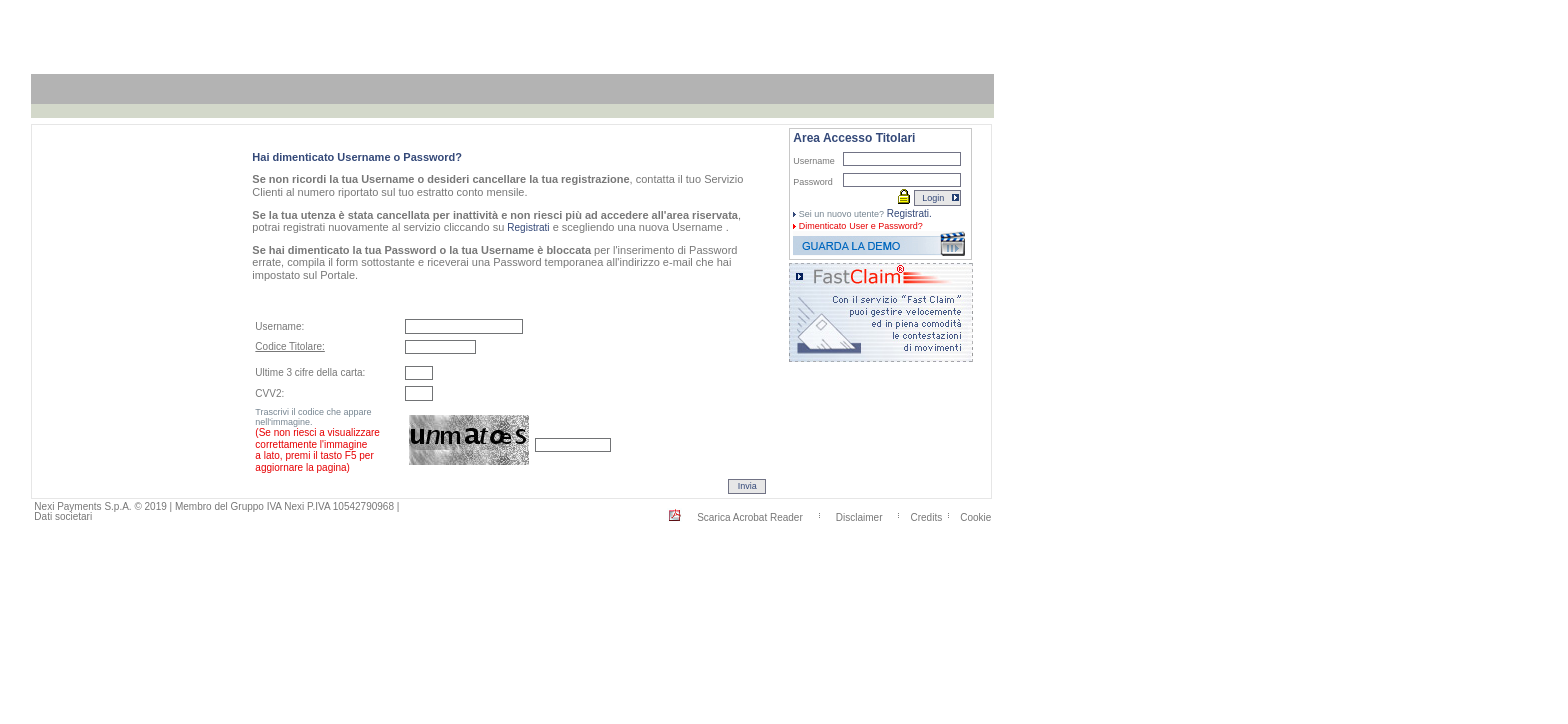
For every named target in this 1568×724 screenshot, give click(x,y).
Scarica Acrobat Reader (750, 516)
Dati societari (63, 516)
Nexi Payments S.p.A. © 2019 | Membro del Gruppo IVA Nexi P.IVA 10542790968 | (216, 506)
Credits (927, 516)
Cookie (975, 516)
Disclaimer (859, 516)
